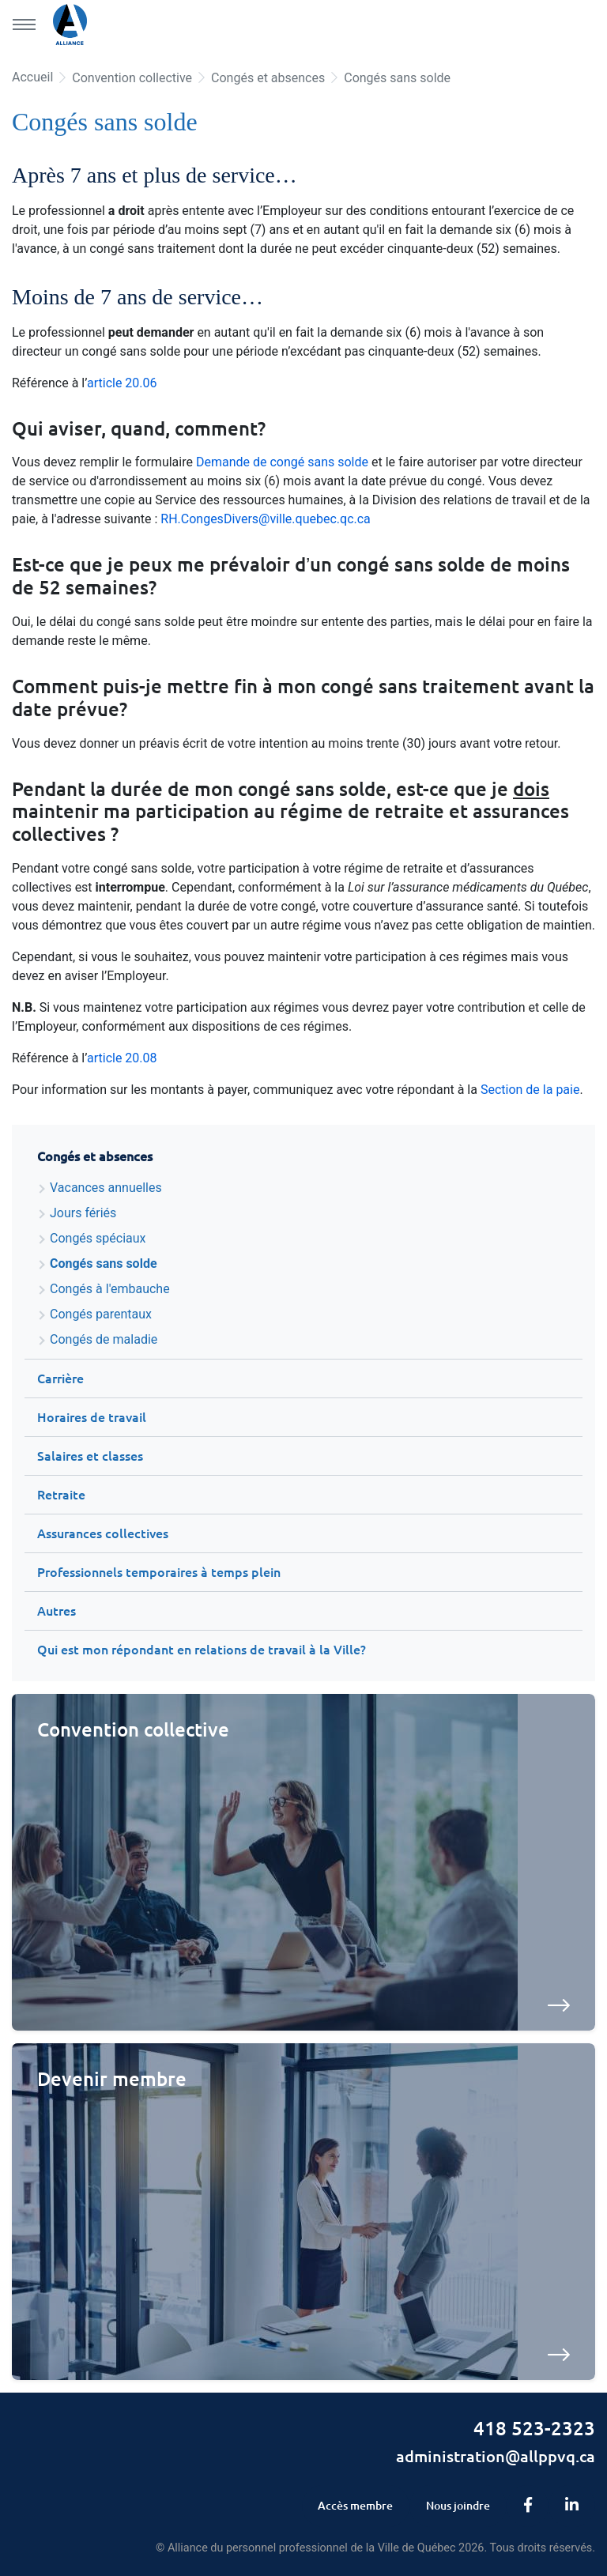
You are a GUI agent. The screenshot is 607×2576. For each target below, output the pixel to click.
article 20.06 (122, 382)
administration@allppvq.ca (495, 2456)
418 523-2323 (534, 2428)
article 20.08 (122, 1057)
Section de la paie (530, 1089)
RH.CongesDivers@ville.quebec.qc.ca (265, 518)
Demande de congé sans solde (282, 462)
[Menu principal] (24, 24)
